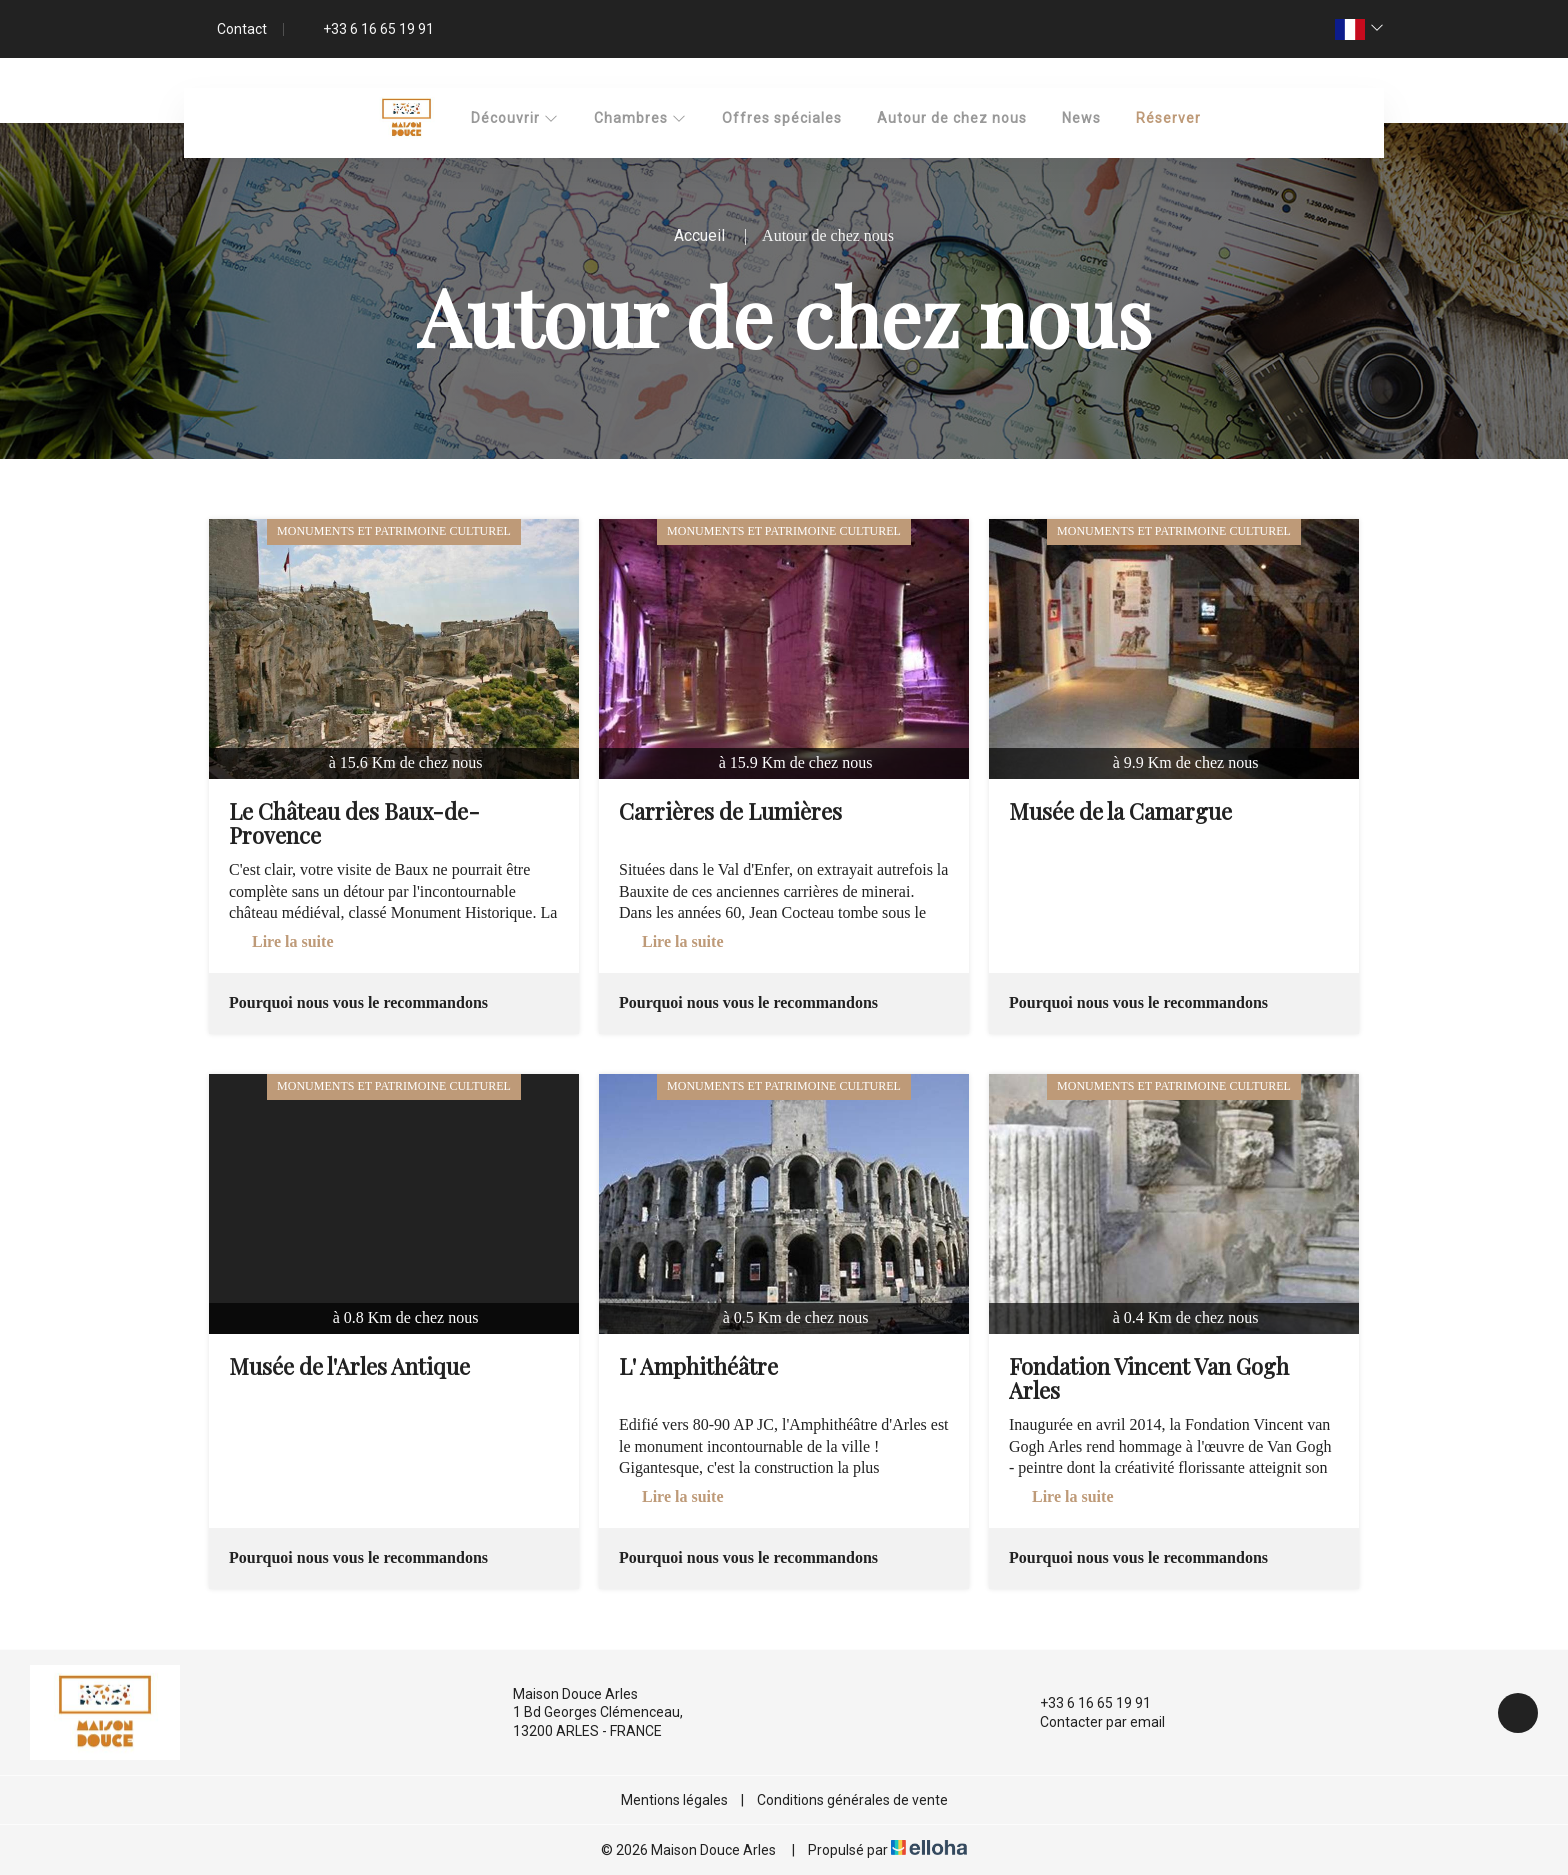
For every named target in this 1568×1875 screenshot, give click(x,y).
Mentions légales (674, 1800)
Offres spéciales (782, 118)
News (1081, 118)
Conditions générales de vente (852, 1800)
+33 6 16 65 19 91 (1084, 1703)
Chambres (640, 118)
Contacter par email (1091, 1722)
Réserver (1168, 118)
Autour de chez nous (952, 118)
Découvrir (515, 118)
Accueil (699, 235)
